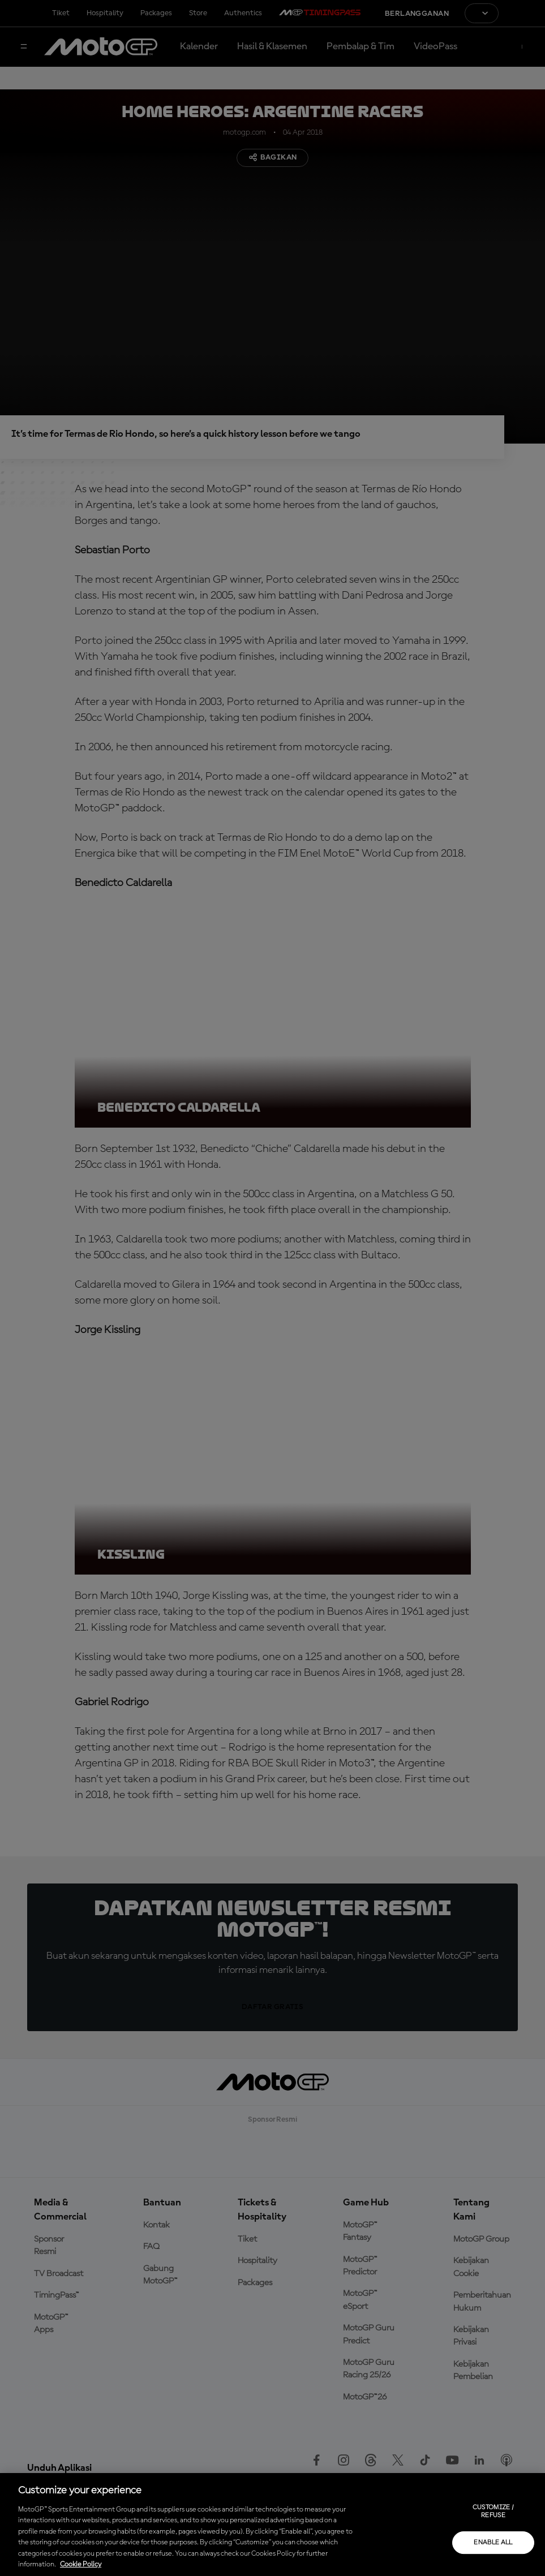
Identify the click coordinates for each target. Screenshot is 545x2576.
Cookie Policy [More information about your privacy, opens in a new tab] (80, 2564)
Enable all (493, 2542)
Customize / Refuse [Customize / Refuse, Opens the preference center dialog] (493, 2511)
